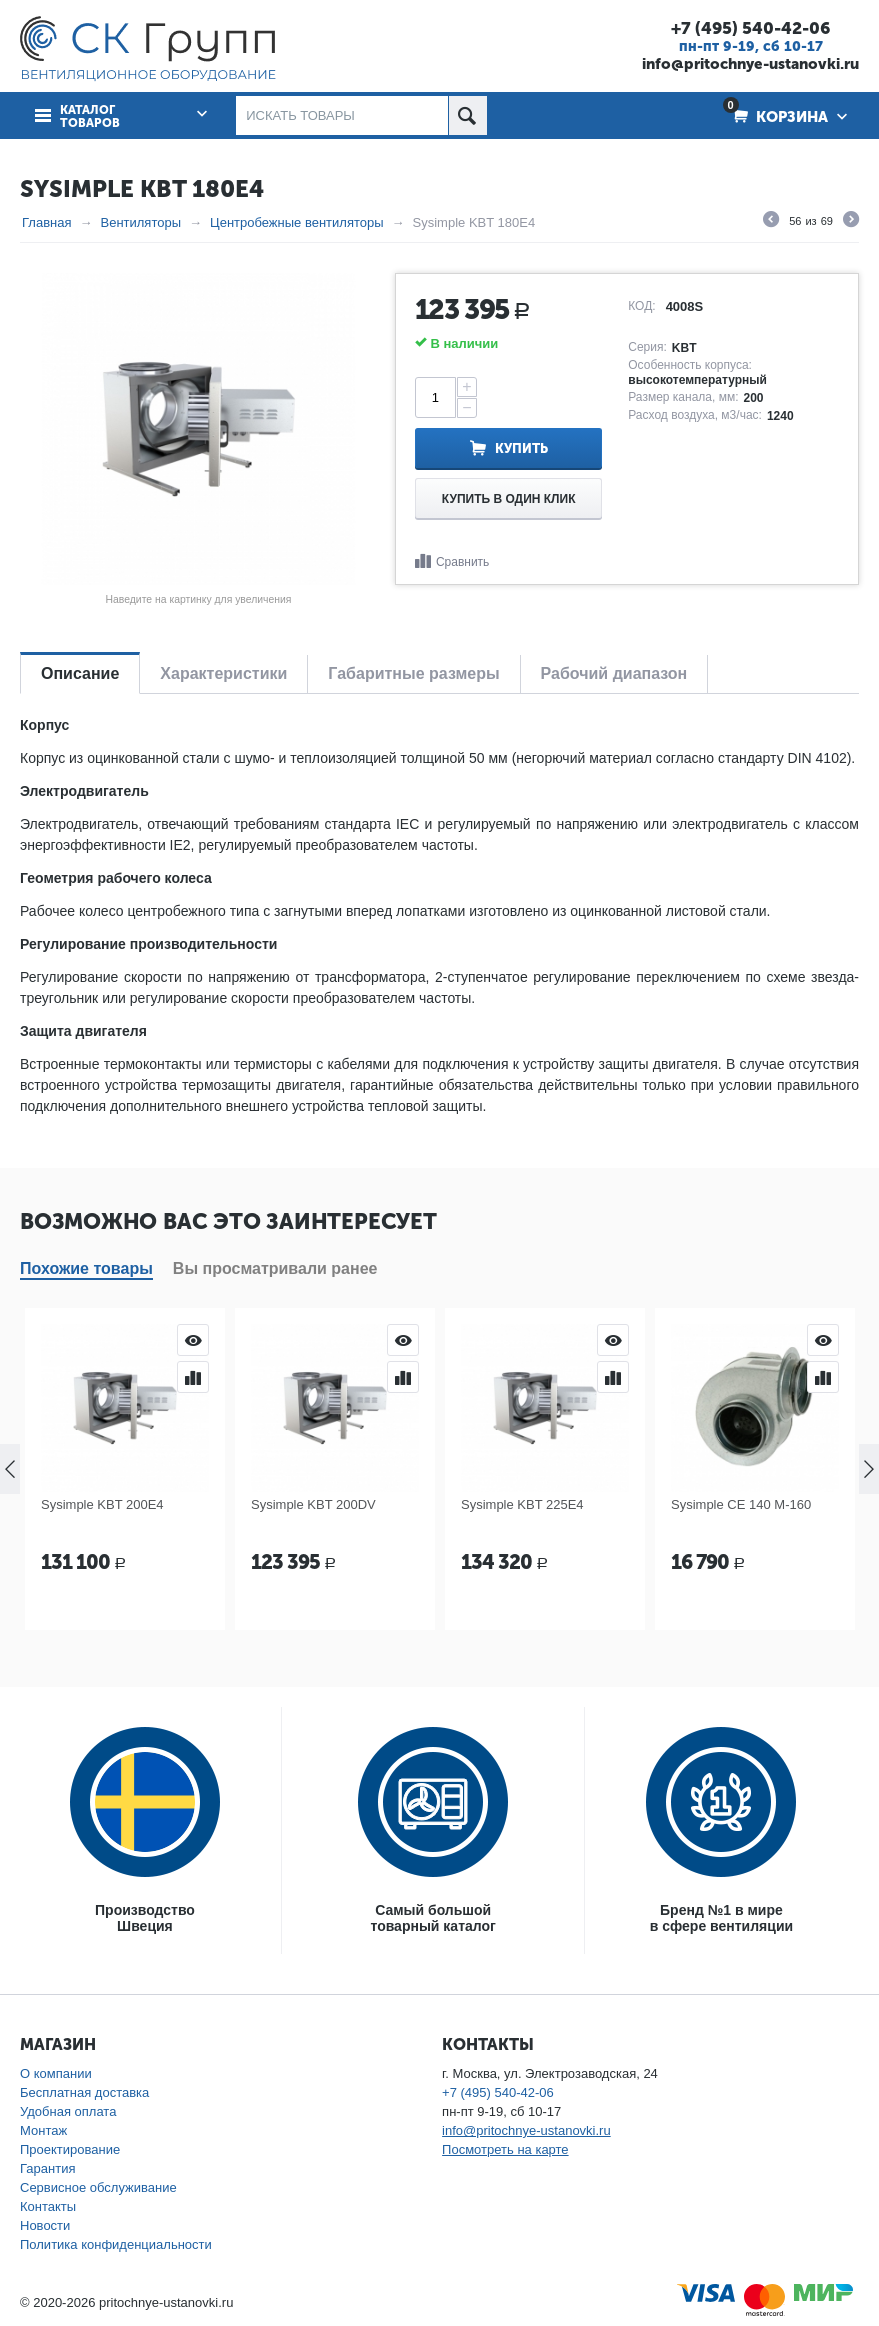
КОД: (641, 306)
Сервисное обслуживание (98, 2187)
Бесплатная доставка (84, 2092)
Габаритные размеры (413, 673)
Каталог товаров (90, 117)
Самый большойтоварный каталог (432, 1918)
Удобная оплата (68, 2111)
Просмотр (193, 1340)
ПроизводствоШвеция (145, 1918)
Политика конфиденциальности (116, 2244)
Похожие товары (86, 1268)
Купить (521, 448)
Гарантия (47, 2168)
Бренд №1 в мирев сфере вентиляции (721, 1918)
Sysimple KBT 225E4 (522, 1504)
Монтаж (43, 2130)
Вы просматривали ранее (275, 1268)
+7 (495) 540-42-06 (750, 28)
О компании (56, 2073)
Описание (80, 673)
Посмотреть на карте (505, 2149)
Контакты (48, 2206)
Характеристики (223, 673)
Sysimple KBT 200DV (313, 1504)
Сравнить (462, 562)
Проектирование (70, 2149)
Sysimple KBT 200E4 (102, 1504)
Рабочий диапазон (614, 673)
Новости (45, 2225)
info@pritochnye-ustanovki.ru (750, 64)
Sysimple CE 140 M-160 (741, 1504)
